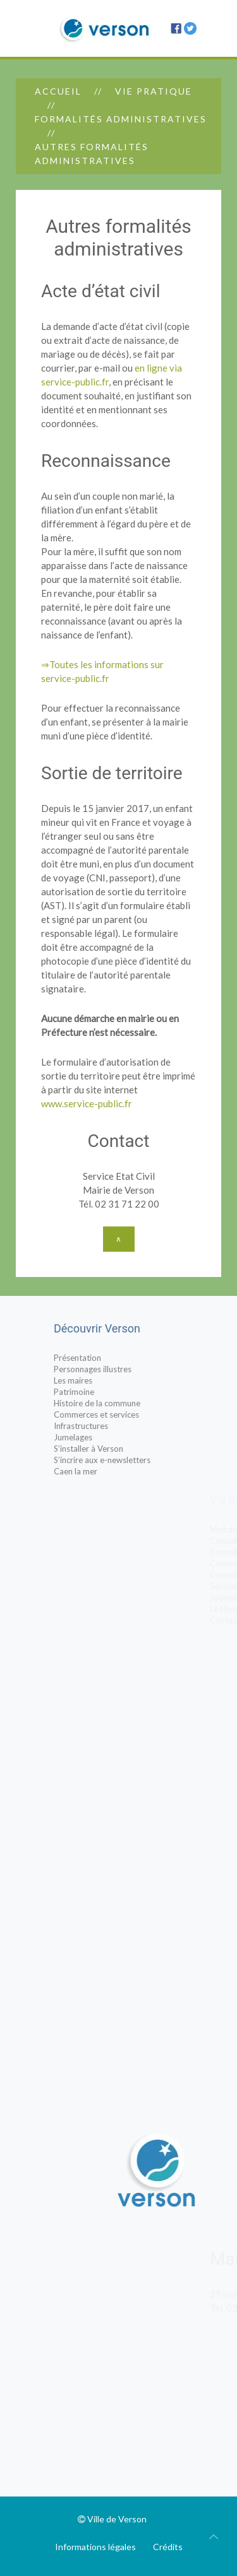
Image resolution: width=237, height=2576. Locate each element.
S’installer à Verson (115, 1449)
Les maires (99, 1380)
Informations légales (95, 2546)
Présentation (104, 1358)
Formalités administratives (121, 119)
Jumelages (99, 1437)
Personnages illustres (119, 1369)
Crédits (168, 2546)
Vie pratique (153, 91)
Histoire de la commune (123, 1403)
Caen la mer (102, 1471)
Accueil (58, 91)
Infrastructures (107, 1426)
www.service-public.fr (86, 1103)
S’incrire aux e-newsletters (128, 1460)
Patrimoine (100, 1392)
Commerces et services (123, 1414)
